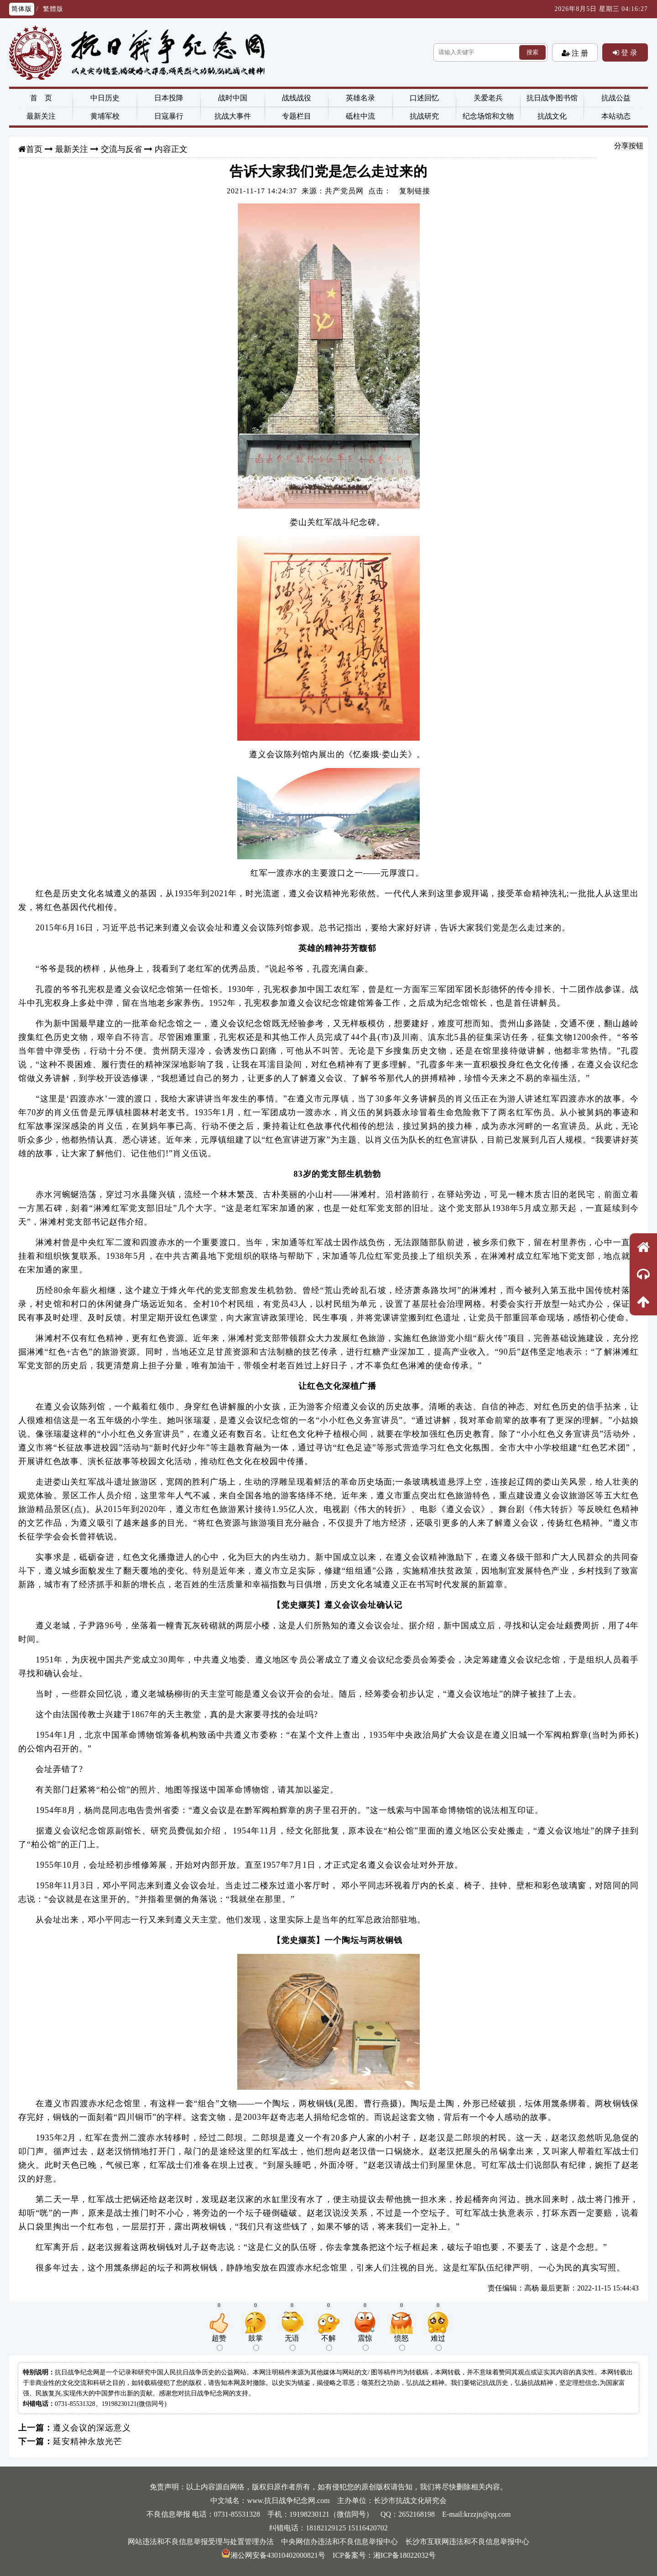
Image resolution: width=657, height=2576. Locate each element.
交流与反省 (121, 149)
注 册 (579, 53)
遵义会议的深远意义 (92, 2427)
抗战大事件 (232, 116)
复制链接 (414, 191)
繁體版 (53, 8)
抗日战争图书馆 (552, 98)
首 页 (41, 98)
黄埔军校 (105, 116)
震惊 (365, 2342)
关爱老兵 (488, 98)
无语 (292, 2342)
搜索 (532, 52)
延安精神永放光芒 (87, 2441)
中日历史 (105, 98)
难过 (438, 2342)
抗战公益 (616, 98)
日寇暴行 (168, 116)
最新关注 (41, 116)
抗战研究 (424, 116)
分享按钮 (628, 146)
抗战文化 (552, 116)
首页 (34, 149)
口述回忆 (424, 98)
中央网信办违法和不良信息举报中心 (339, 2541)
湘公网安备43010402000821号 (273, 2555)
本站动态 (616, 116)
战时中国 (232, 98)
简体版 (21, 8)
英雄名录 (360, 98)
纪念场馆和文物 (488, 116)
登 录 (628, 52)
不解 (328, 2342)
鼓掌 (255, 2342)
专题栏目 (296, 116)
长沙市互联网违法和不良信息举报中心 (467, 2541)
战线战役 (296, 98)
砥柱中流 (360, 116)
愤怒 (401, 2342)
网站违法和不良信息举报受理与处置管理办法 (201, 2541)
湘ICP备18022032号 (404, 2555)
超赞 (219, 2342)
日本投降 (168, 98)
